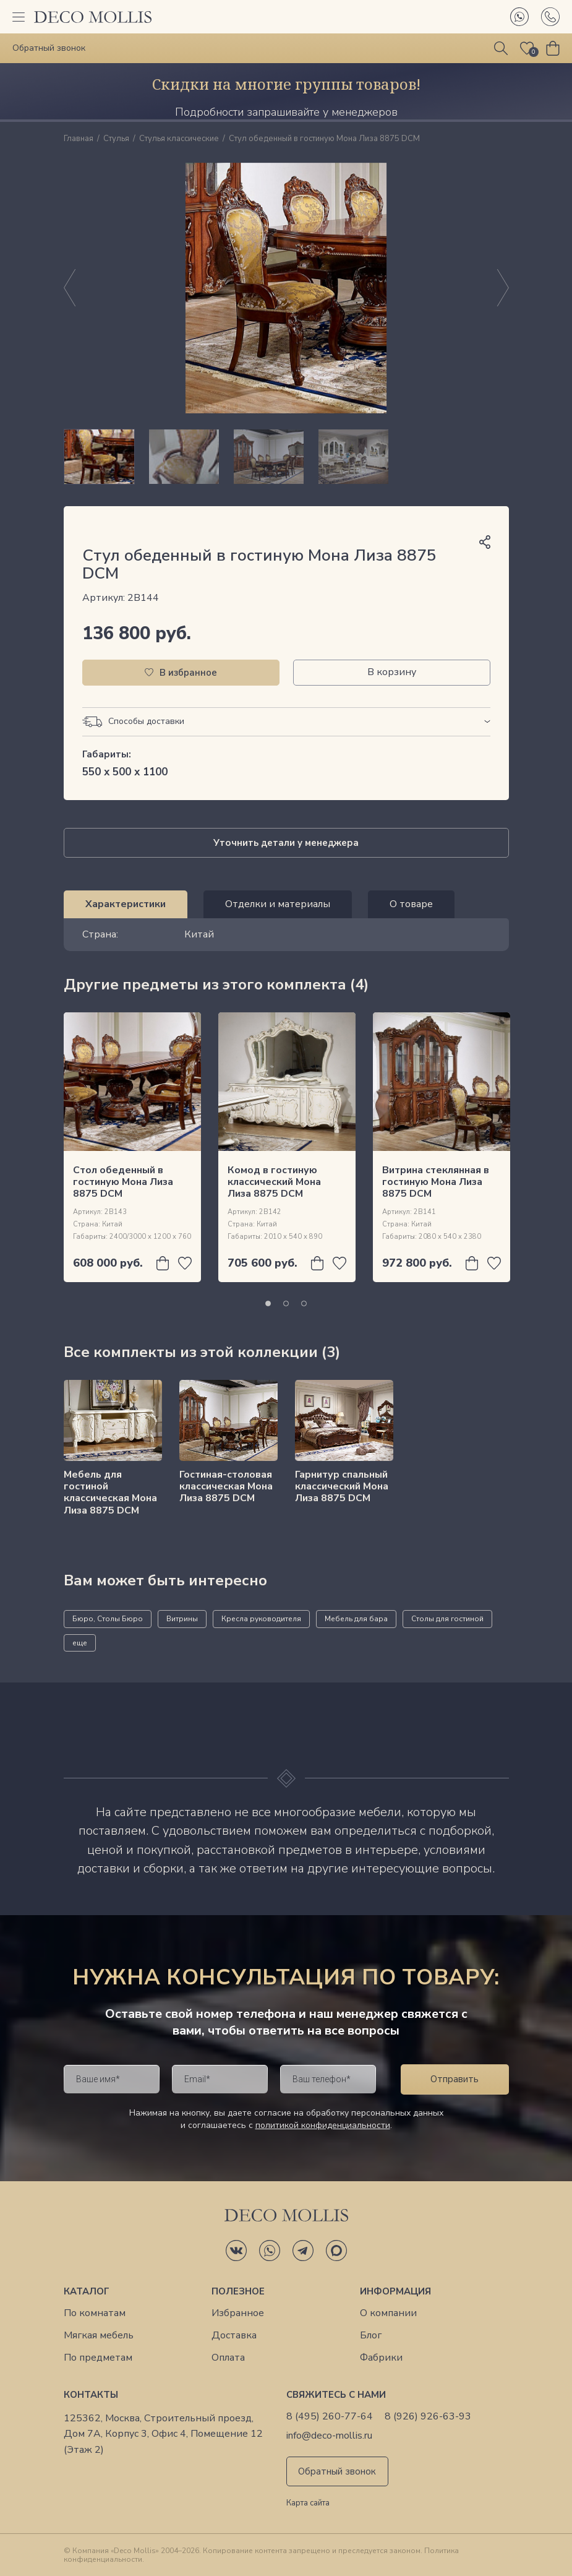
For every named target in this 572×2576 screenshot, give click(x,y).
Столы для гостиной (447, 1619)
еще (79, 1643)
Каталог (86, 2291)
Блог (371, 2335)
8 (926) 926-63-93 (428, 2417)
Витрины (182, 1619)
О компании (388, 2313)
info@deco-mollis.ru (329, 2436)
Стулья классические (179, 139)
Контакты (91, 2394)
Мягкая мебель (99, 2335)
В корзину (391, 672)
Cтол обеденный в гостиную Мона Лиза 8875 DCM (123, 1181)
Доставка (234, 2335)
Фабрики (381, 2358)
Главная (78, 139)
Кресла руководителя (261, 1619)
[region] (286, 457)
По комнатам (95, 2313)
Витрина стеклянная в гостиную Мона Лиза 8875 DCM (435, 1181)
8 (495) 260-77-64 (329, 2417)
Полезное (238, 2291)
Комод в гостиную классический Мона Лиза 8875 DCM (274, 1181)
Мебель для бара (356, 1619)
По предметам (98, 2358)
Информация (395, 2291)
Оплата (228, 2358)
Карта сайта (308, 2504)
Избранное (237, 2313)
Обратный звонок (337, 2471)
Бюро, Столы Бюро (107, 1619)
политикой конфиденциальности (322, 2125)
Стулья (116, 139)
